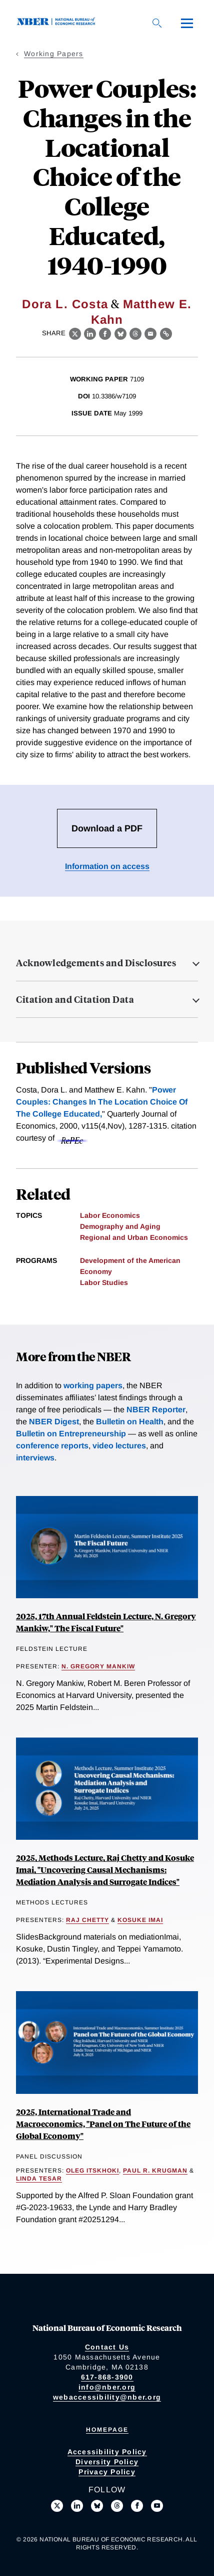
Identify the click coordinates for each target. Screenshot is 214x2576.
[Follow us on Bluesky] (97, 2506)
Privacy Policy (107, 2472)
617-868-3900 (107, 2377)
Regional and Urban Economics (134, 1237)
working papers (93, 1385)
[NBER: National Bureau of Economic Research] (58, 23)
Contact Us (107, 2347)
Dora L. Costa (65, 304)
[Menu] (187, 23)
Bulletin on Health (130, 1421)
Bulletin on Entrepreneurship (71, 1433)
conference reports (52, 1445)
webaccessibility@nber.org (107, 2397)
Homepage (107, 2429)
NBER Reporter (156, 1409)
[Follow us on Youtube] (157, 2506)
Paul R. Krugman (155, 2170)
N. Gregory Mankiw (98, 1666)
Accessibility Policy (107, 2452)
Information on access (107, 866)
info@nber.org (107, 2387)
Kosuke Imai (140, 1919)
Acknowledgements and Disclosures (96, 963)
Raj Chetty (87, 1919)
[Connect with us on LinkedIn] (77, 2506)
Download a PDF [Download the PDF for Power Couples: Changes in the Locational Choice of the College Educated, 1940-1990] (107, 828)
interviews (35, 1457)
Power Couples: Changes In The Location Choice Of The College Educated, (102, 1102)
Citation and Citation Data (75, 999)
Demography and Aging (120, 1226)
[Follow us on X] (57, 2506)
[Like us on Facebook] (137, 2506)
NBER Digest (54, 1421)
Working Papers (54, 54)
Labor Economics (110, 1215)
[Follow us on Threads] (117, 2506)
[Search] (157, 23)
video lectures (119, 1445)
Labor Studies (104, 1282)
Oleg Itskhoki (92, 2170)
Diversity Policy (107, 2462)
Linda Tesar (39, 2178)
